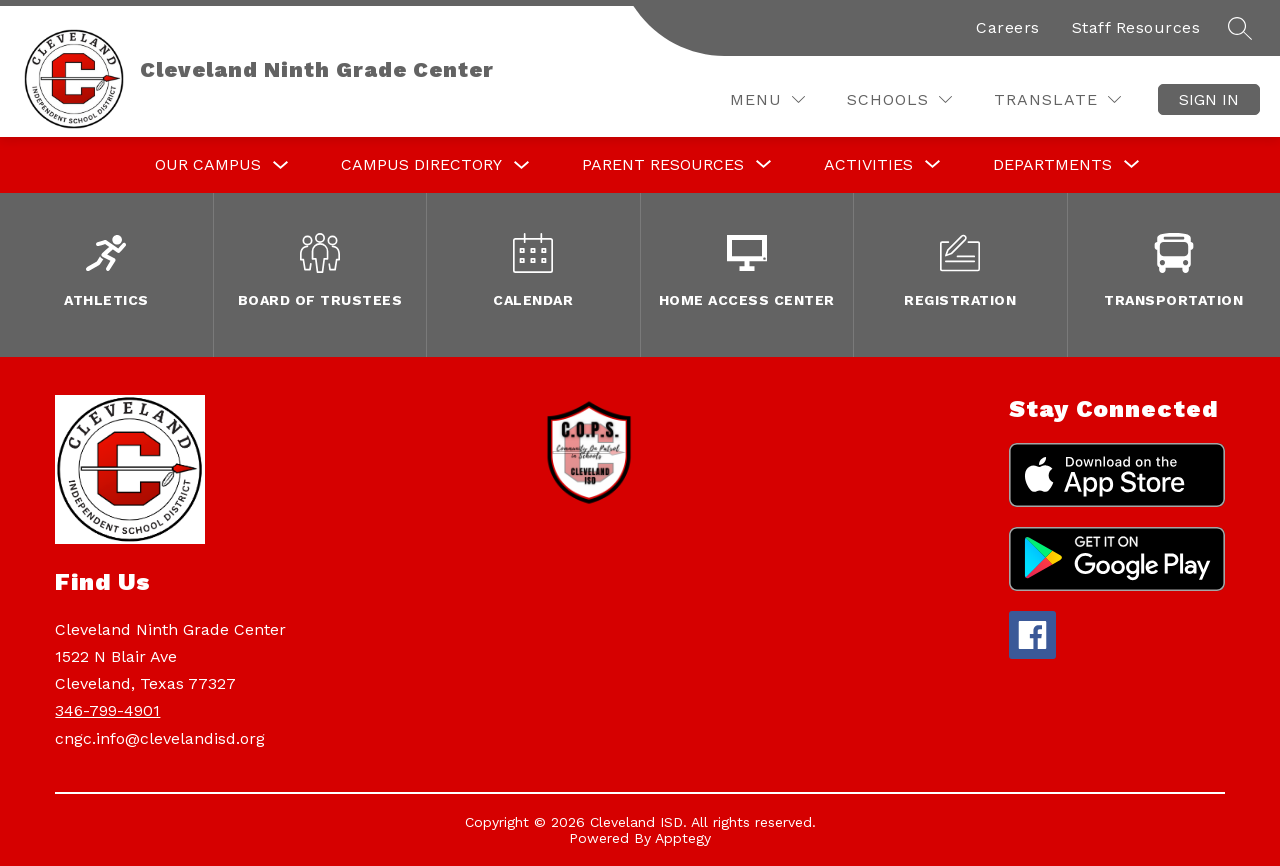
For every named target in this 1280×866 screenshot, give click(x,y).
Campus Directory (421, 164)
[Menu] (767, 99)
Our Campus (208, 164)
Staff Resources (1136, 27)
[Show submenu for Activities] (868, 165)
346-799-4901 (107, 710)
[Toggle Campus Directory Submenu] (522, 165)
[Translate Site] (1057, 99)
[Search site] (1240, 28)
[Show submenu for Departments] (1052, 165)
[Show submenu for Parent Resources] (663, 165)
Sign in (1209, 99)
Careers (1008, 27)
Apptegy (683, 838)
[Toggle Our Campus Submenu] (281, 165)
